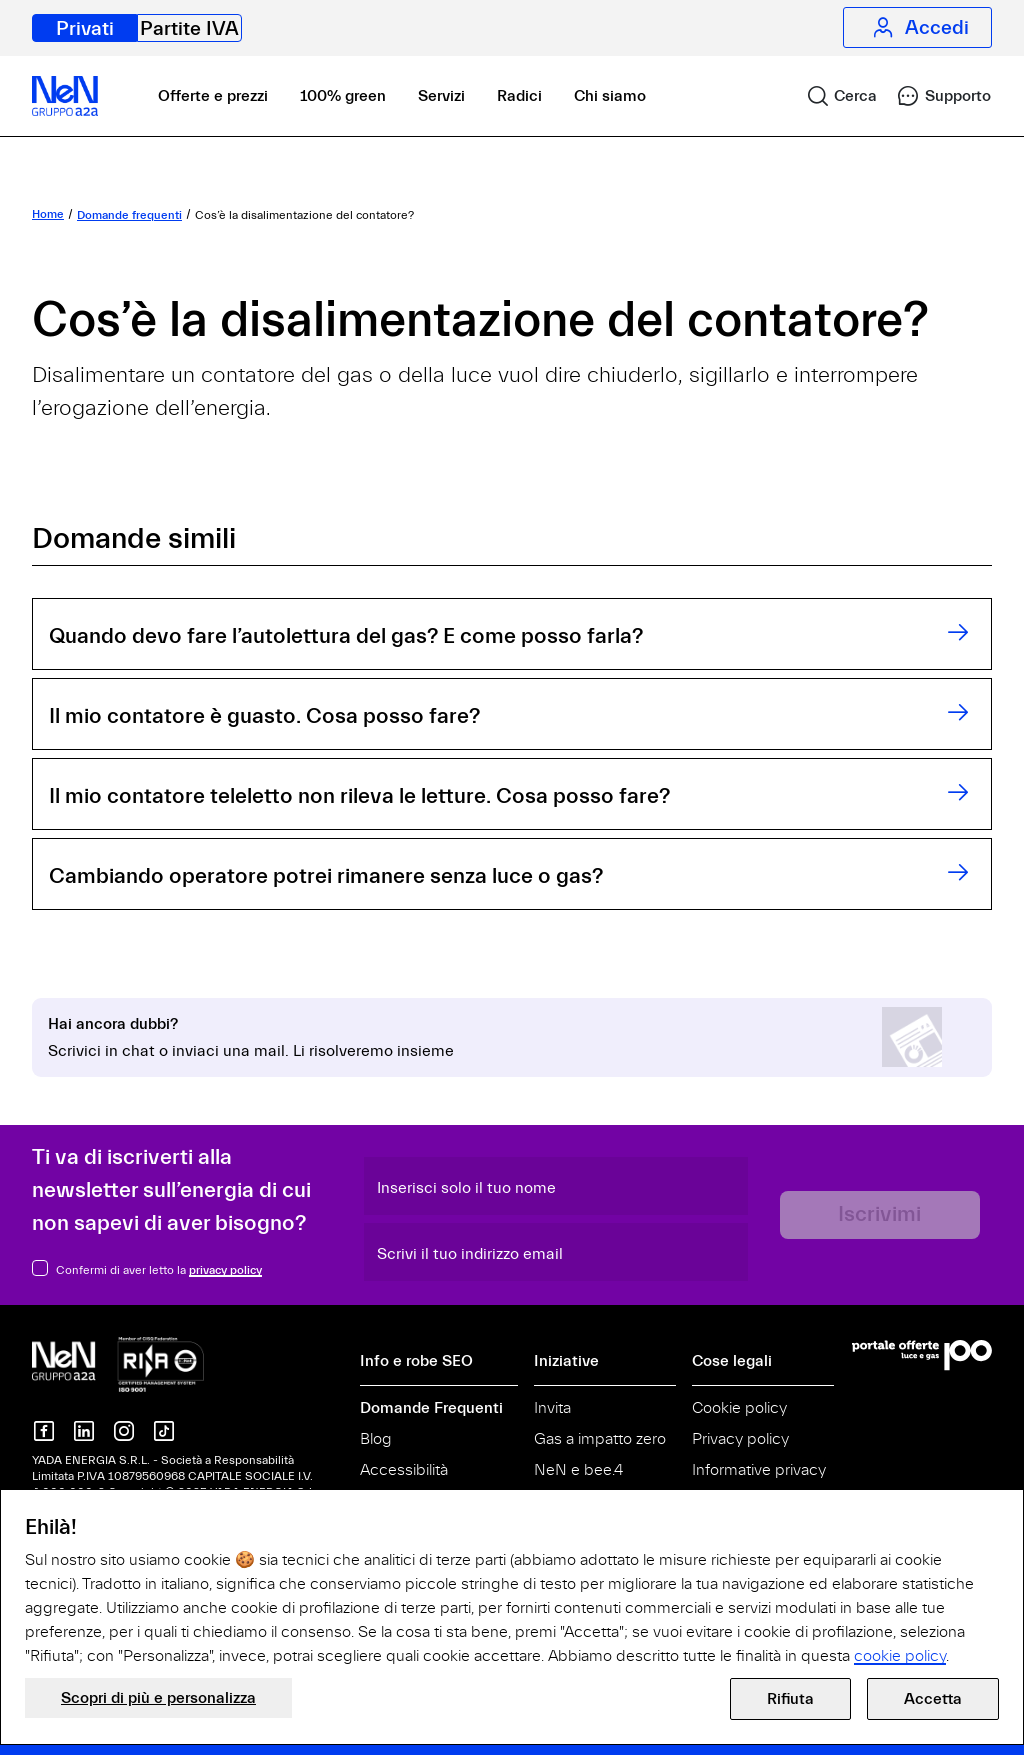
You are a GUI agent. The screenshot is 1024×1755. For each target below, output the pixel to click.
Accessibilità (404, 1470)
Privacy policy (740, 1439)
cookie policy (900, 1656)
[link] (833, 96)
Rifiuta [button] (790, 1699)
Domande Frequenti (431, 1408)
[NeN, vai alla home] (65, 96)
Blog (376, 1439)
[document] (512, 1591)
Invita (552, 1408)
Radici (519, 96)
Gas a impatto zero (600, 1439)
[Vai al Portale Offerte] (922, 1355)
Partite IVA (189, 28)
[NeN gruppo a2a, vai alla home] (118, 1363)
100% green (343, 96)
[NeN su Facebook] (44, 1431)
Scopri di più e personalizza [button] (158, 1698)
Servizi (441, 96)
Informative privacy (759, 1470)
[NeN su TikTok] (164, 1431)
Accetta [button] (933, 1699)
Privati (85, 28)
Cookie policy (739, 1408)
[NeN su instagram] (124, 1431)
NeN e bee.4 (578, 1470)
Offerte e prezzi (213, 96)
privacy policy (225, 1270)
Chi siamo (610, 96)
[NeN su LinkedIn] (84, 1431)
